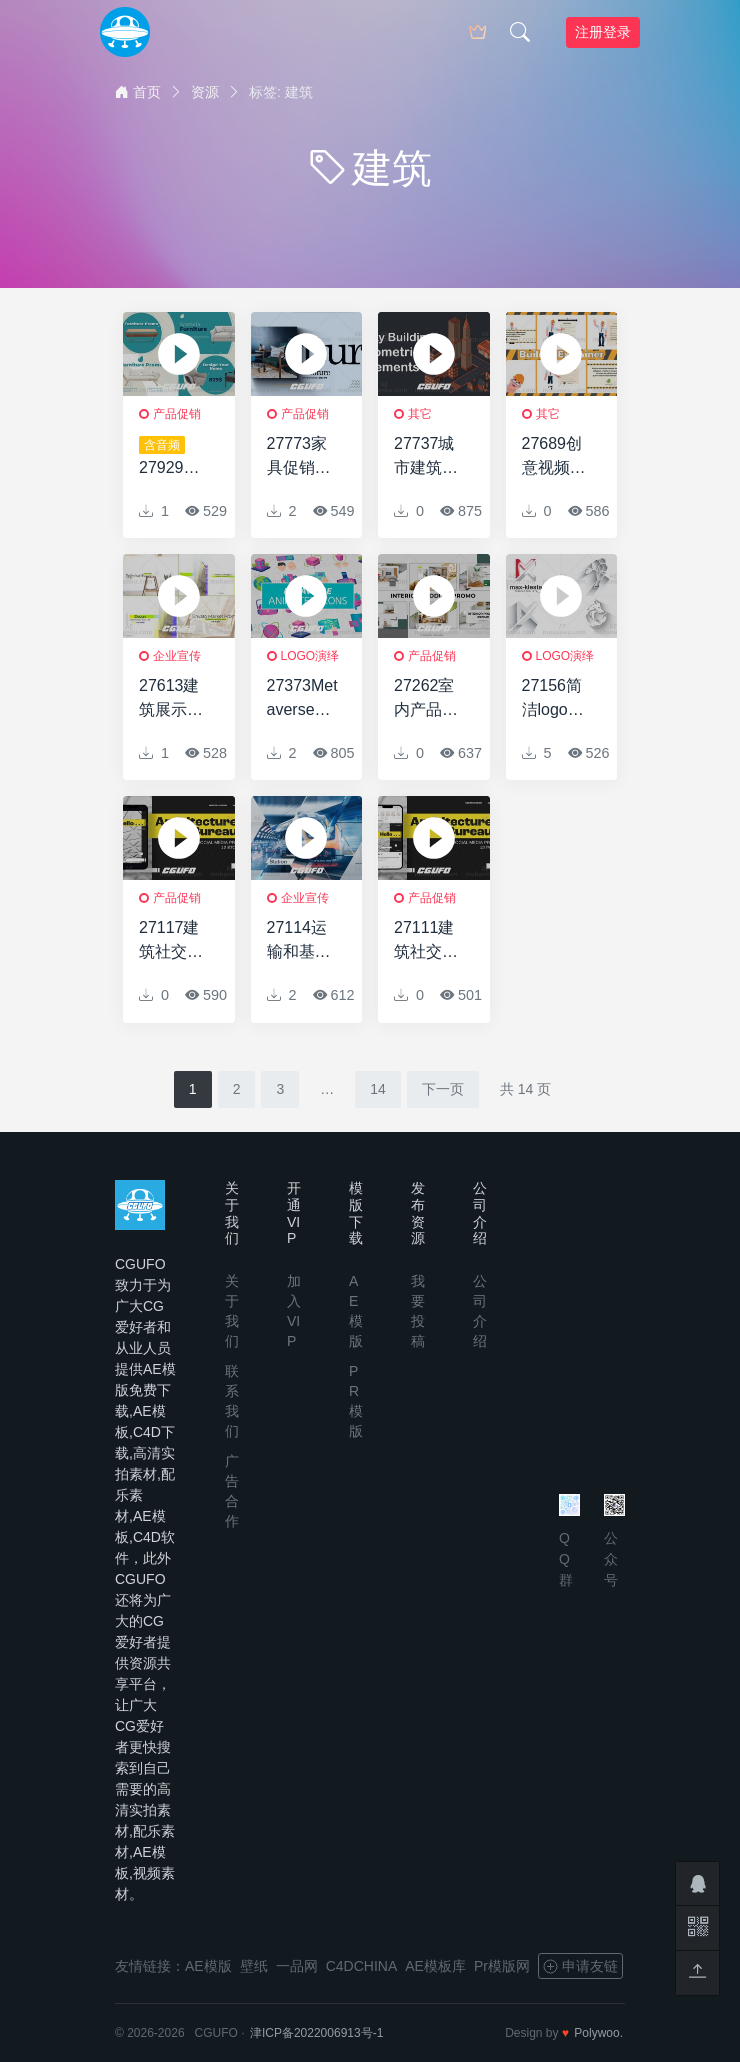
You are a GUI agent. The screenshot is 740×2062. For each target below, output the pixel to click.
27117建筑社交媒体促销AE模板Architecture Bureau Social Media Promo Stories (174, 941)
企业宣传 (177, 656)
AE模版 (208, 1966)
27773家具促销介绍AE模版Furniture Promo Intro (301, 457)
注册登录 (603, 32)
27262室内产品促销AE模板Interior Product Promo (428, 699)
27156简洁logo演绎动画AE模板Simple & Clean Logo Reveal (556, 699)
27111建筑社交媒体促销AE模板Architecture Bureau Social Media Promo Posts (429, 941)
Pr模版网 (502, 1966)
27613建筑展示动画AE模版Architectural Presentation (174, 699)
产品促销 (177, 414)
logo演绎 (310, 656)
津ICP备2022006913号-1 (316, 2033)
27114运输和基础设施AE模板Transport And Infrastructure (302, 941)
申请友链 (580, 1966)
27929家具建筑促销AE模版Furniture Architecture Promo (174, 458)
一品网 (297, 1966)
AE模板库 (435, 1966)
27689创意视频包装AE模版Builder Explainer (556, 457)
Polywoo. (598, 2033)
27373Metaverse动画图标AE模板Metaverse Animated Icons (302, 699)
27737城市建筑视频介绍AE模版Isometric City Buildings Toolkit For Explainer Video (428, 457)
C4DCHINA (362, 1966)
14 (378, 1089)
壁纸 (254, 1966)
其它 (420, 414)
